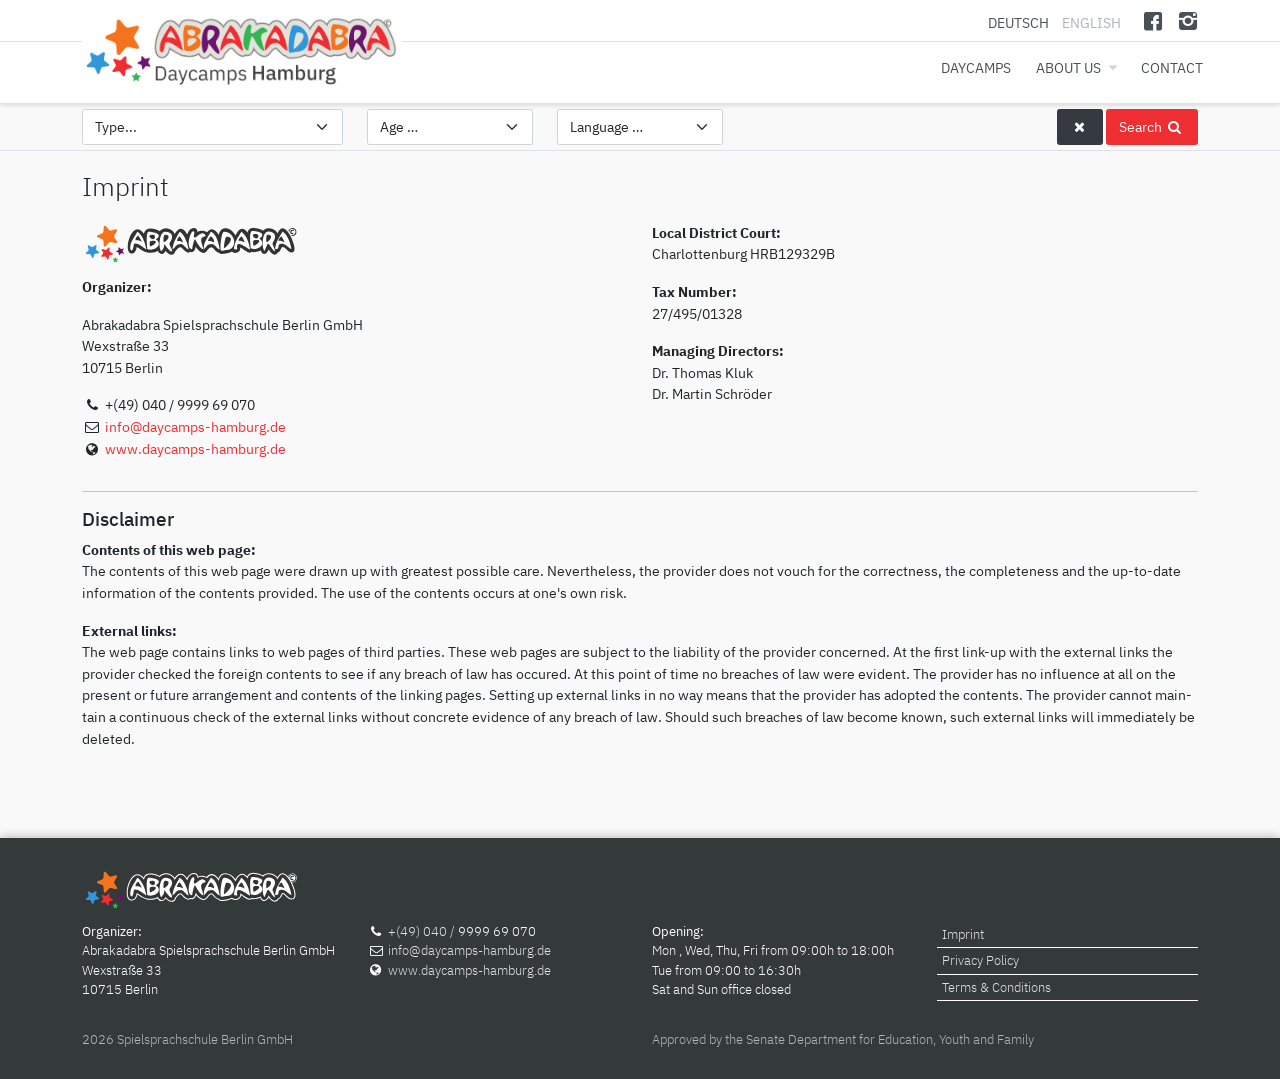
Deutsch (1020, 22)
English (1091, 22)
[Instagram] (1187, 20)
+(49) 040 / (423, 931)
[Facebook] (1153, 20)
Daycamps (976, 67)
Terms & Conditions (996, 987)
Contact (1172, 67)
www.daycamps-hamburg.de (195, 448)
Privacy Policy (980, 960)
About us (1068, 67)
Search (1152, 126)
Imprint (963, 934)
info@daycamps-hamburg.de (195, 426)
